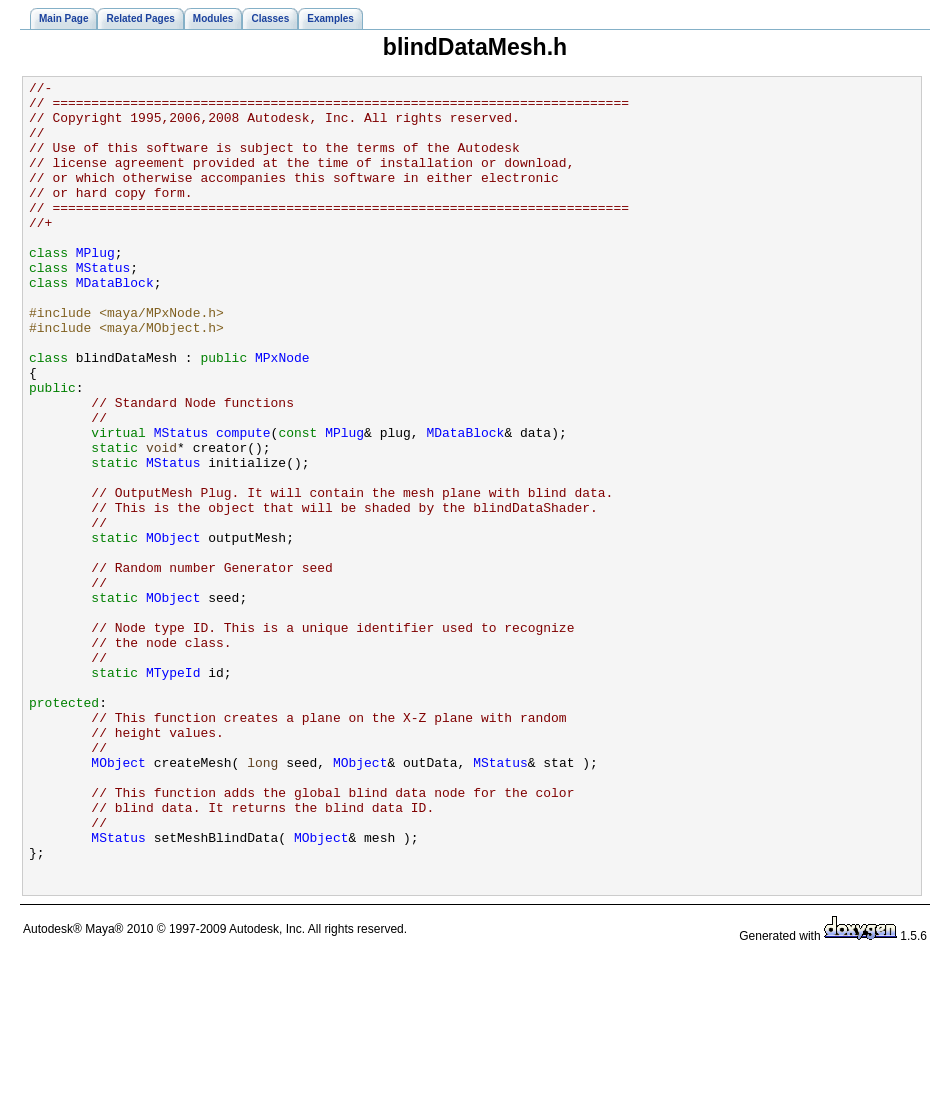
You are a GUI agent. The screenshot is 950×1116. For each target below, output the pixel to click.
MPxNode (282, 414)
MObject (173, 630)
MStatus (103, 306)
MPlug (95, 288)
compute (243, 504)
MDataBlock (115, 324)
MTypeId (173, 792)
